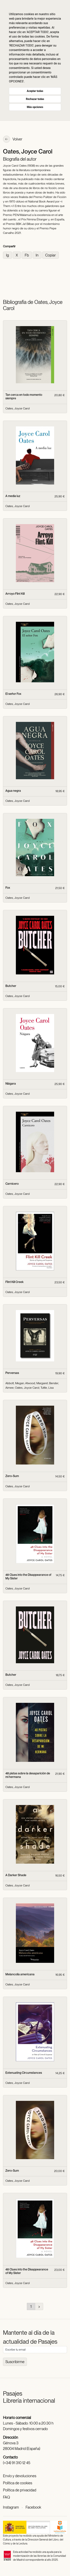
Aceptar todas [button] (35, 90)
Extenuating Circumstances (23, 2073)
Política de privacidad (19, 2490)
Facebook (33, 2507)
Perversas (12, 1373)
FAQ (6, 2497)
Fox (7, 887)
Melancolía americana (20, 1974)
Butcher (10, 986)
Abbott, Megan (14, 1383)
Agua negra (13, 790)
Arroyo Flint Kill (15, 593)
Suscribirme (14, 2362)
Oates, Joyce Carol (17, 408)
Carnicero (12, 1183)
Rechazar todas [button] (35, 98)
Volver (12, 139)
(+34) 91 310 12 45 (16, 2463)
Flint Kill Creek (14, 1282)
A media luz (12, 496)
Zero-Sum (12, 1476)
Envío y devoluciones (19, 2476)
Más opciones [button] (35, 107)
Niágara (10, 1083)
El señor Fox (13, 694)
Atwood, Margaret (36, 1383)
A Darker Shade (15, 1875)
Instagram (11, 2507)
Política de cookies (17, 2483)
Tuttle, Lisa (47, 1387)
